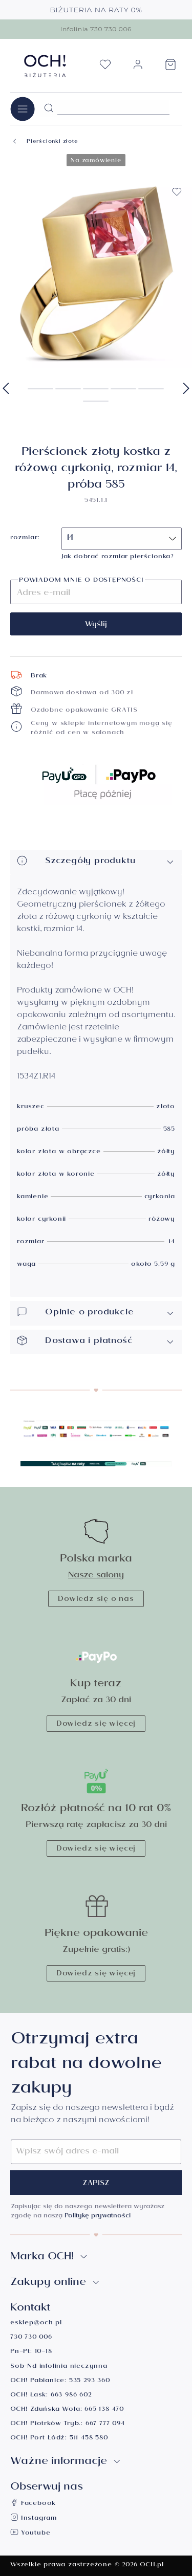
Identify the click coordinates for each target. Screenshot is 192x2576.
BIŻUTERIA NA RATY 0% (96, 9)
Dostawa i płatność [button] (96, 1342)
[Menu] (22, 109)
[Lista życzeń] (105, 67)
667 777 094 (105, 2424)
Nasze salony (96, 1576)
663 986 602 (71, 2396)
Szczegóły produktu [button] (96, 862)
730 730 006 (31, 2338)
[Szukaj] (48, 108)
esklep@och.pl (35, 2323)
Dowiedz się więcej (96, 1724)
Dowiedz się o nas (96, 1599)
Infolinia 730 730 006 (96, 29)
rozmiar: (24, 538)
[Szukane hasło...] (113, 107)
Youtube (30, 2534)
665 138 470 (104, 2410)
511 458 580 (89, 2439)
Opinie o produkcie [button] (96, 1313)
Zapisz (96, 2184)
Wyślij (96, 625)
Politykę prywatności (98, 2216)
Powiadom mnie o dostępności (81, 581)
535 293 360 (89, 2381)
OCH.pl (152, 2565)
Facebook (33, 2504)
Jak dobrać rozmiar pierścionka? (117, 557)
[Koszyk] (170, 67)
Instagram (33, 2519)
